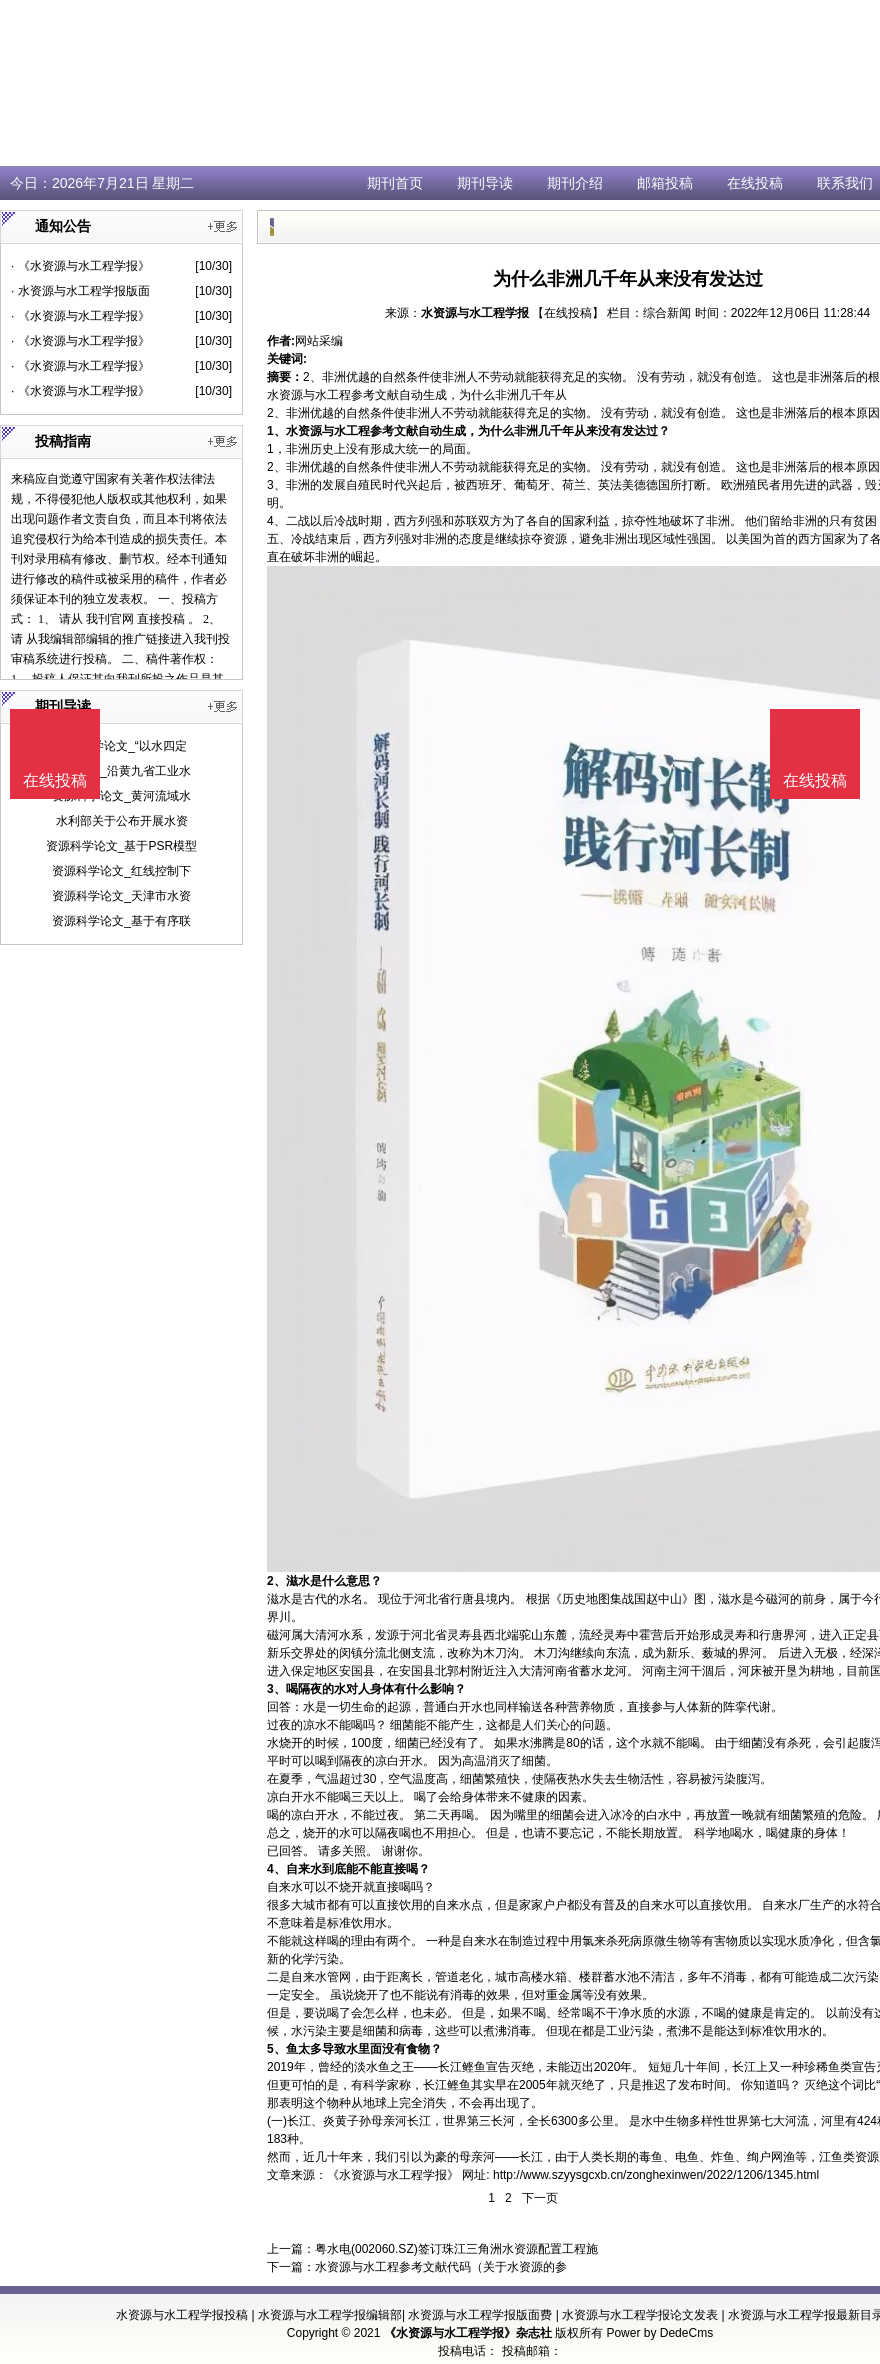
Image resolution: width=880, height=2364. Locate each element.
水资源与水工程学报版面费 (480, 2315)
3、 (276, 1689)
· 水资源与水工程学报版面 (80, 291)
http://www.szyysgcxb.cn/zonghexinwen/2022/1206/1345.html (656, 2175)
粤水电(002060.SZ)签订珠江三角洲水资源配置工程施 (456, 2249)
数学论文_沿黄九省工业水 (121, 771)
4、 (276, 1869)
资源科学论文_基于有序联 (121, 921)
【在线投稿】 (568, 313)
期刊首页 (395, 183)
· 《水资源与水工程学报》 (80, 266)
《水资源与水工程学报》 (393, 2175)
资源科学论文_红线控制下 (121, 871)
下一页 (540, 2198)
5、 (276, 2049)
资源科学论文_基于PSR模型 (121, 846)
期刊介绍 (575, 183)
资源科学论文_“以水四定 (121, 746)
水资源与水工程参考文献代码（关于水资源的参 (441, 2267)
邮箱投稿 (665, 183)
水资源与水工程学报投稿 (182, 2315)
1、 (276, 431)
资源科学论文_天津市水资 (121, 896)
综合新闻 (667, 313)
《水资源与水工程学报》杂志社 (468, 2333)
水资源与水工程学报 (475, 313)
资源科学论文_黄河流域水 (121, 796)
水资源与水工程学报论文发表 (640, 2315)
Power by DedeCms (659, 2333)
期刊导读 (485, 183)
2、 (276, 1581)
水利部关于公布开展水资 (122, 821)
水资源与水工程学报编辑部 (330, 2315)
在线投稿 (755, 183)
